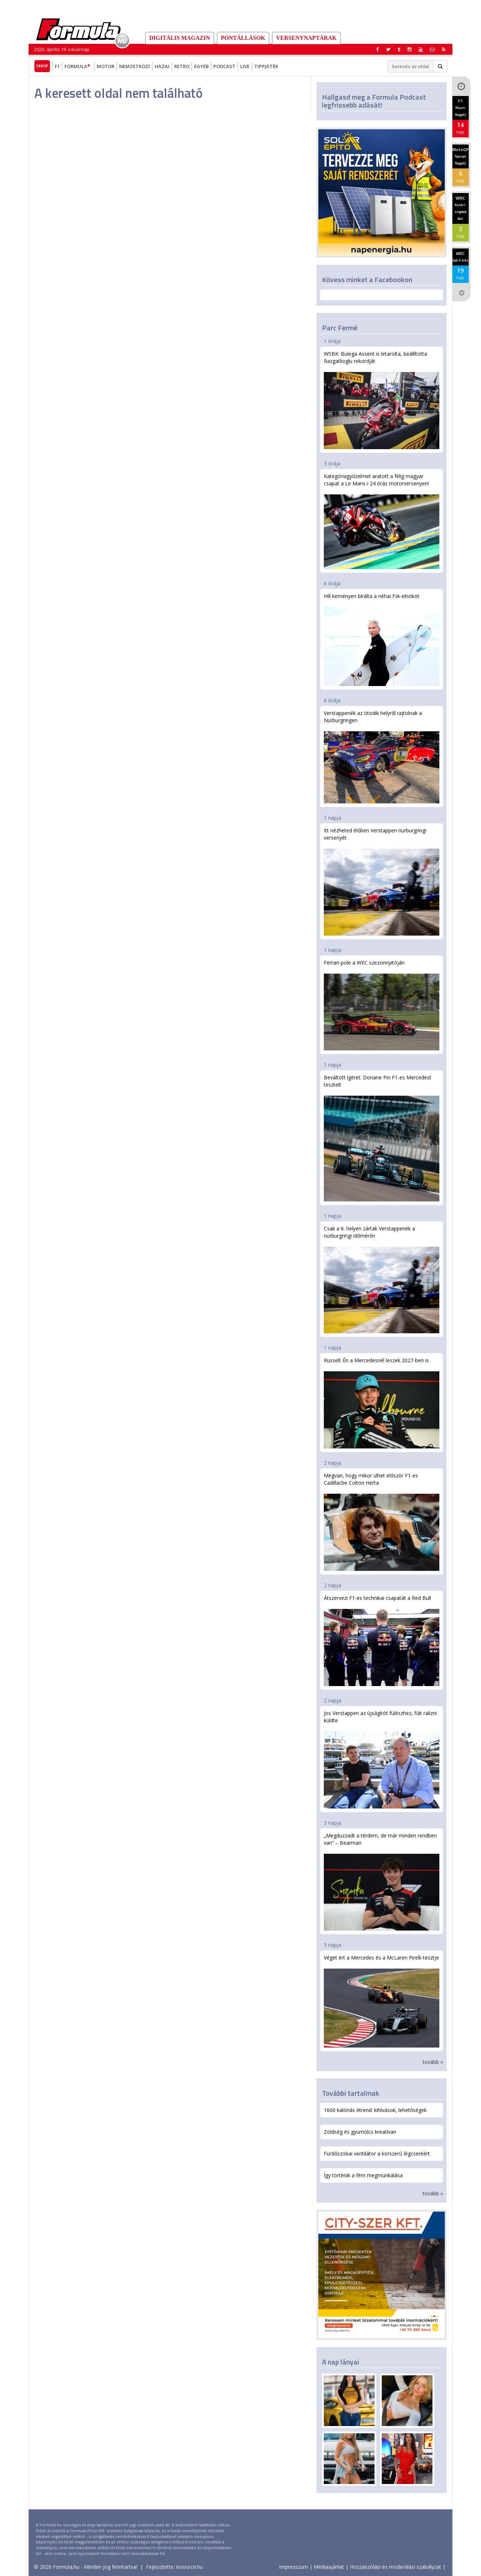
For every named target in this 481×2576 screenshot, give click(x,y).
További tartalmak (350, 2093)
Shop (42, 65)
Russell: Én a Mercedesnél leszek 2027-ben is (381, 1402)
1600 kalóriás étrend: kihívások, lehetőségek (375, 2110)
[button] (444, 49)
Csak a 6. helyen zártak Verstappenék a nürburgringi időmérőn (381, 1279)
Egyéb (201, 66)
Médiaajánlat (329, 2566)
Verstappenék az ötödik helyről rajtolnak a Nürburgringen (381, 757)
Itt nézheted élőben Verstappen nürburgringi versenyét (381, 881)
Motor (105, 66)
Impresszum (293, 2566)
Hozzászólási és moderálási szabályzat (395, 2566)
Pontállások (243, 38)
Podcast (224, 66)
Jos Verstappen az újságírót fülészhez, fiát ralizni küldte (381, 1759)
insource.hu (189, 2566)
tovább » (433, 2061)
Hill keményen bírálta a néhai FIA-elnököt (381, 639)
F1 (57, 66)
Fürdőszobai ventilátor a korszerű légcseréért (377, 2153)
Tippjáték (266, 66)
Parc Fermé (339, 327)
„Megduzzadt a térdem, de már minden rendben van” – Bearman (381, 1881)
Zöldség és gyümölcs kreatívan (360, 2131)
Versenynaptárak (306, 38)
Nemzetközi (134, 66)
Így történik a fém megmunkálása (363, 2175)
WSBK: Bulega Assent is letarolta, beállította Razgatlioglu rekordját (381, 399)
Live (245, 66)
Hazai (162, 66)
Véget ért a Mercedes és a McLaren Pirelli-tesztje (381, 2001)
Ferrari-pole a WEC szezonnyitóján (381, 1005)
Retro (181, 66)
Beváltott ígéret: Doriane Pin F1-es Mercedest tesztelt (381, 1137)
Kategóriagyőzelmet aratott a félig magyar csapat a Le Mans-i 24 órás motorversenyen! (381, 521)
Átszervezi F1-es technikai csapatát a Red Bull (381, 1640)
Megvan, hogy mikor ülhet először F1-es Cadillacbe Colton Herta (381, 1521)
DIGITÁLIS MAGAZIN (179, 38)
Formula (78, 66)
